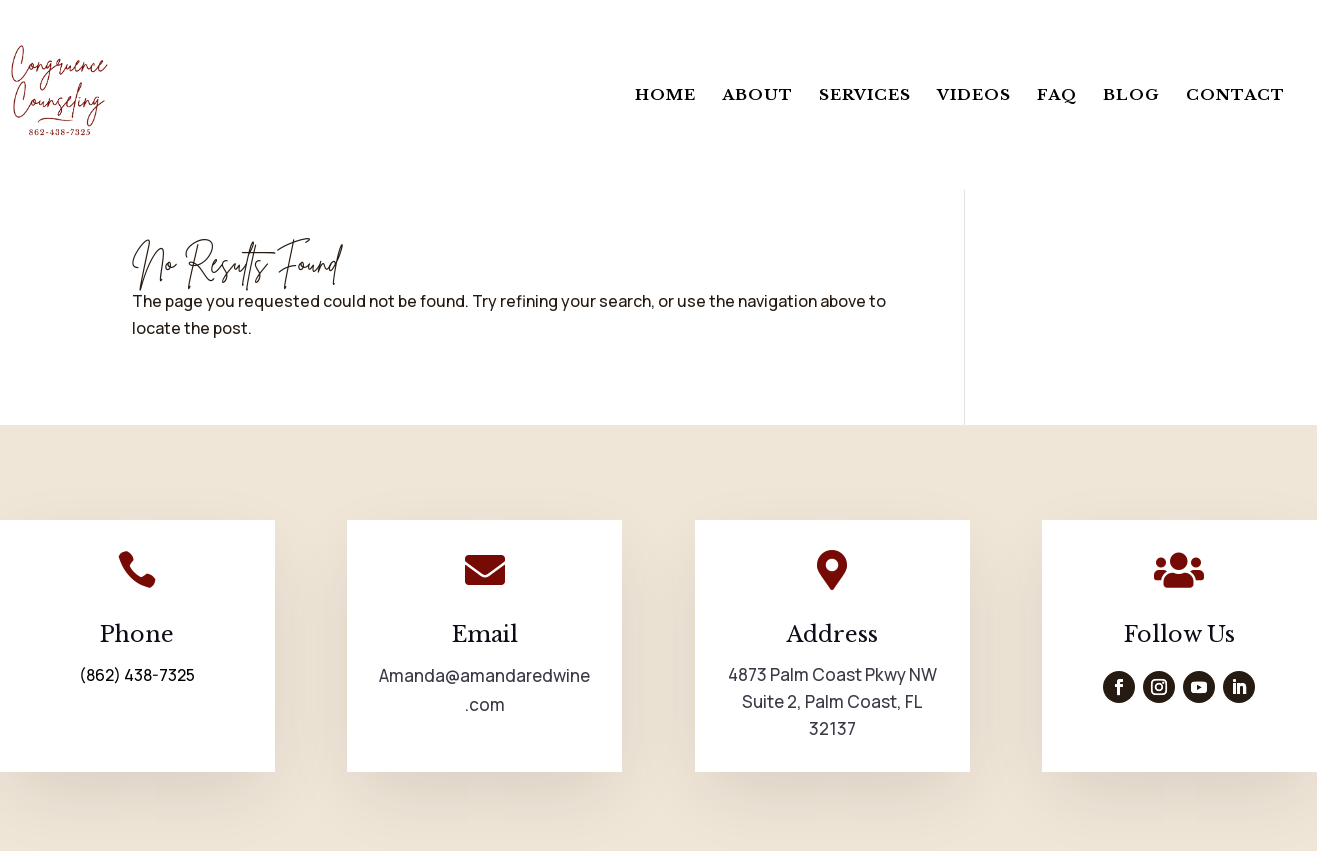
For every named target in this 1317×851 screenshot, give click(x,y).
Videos (974, 96)
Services (865, 96)
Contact (1235, 96)
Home (665, 96)
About (757, 96)
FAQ (1057, 96)
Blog (1131, 96)
